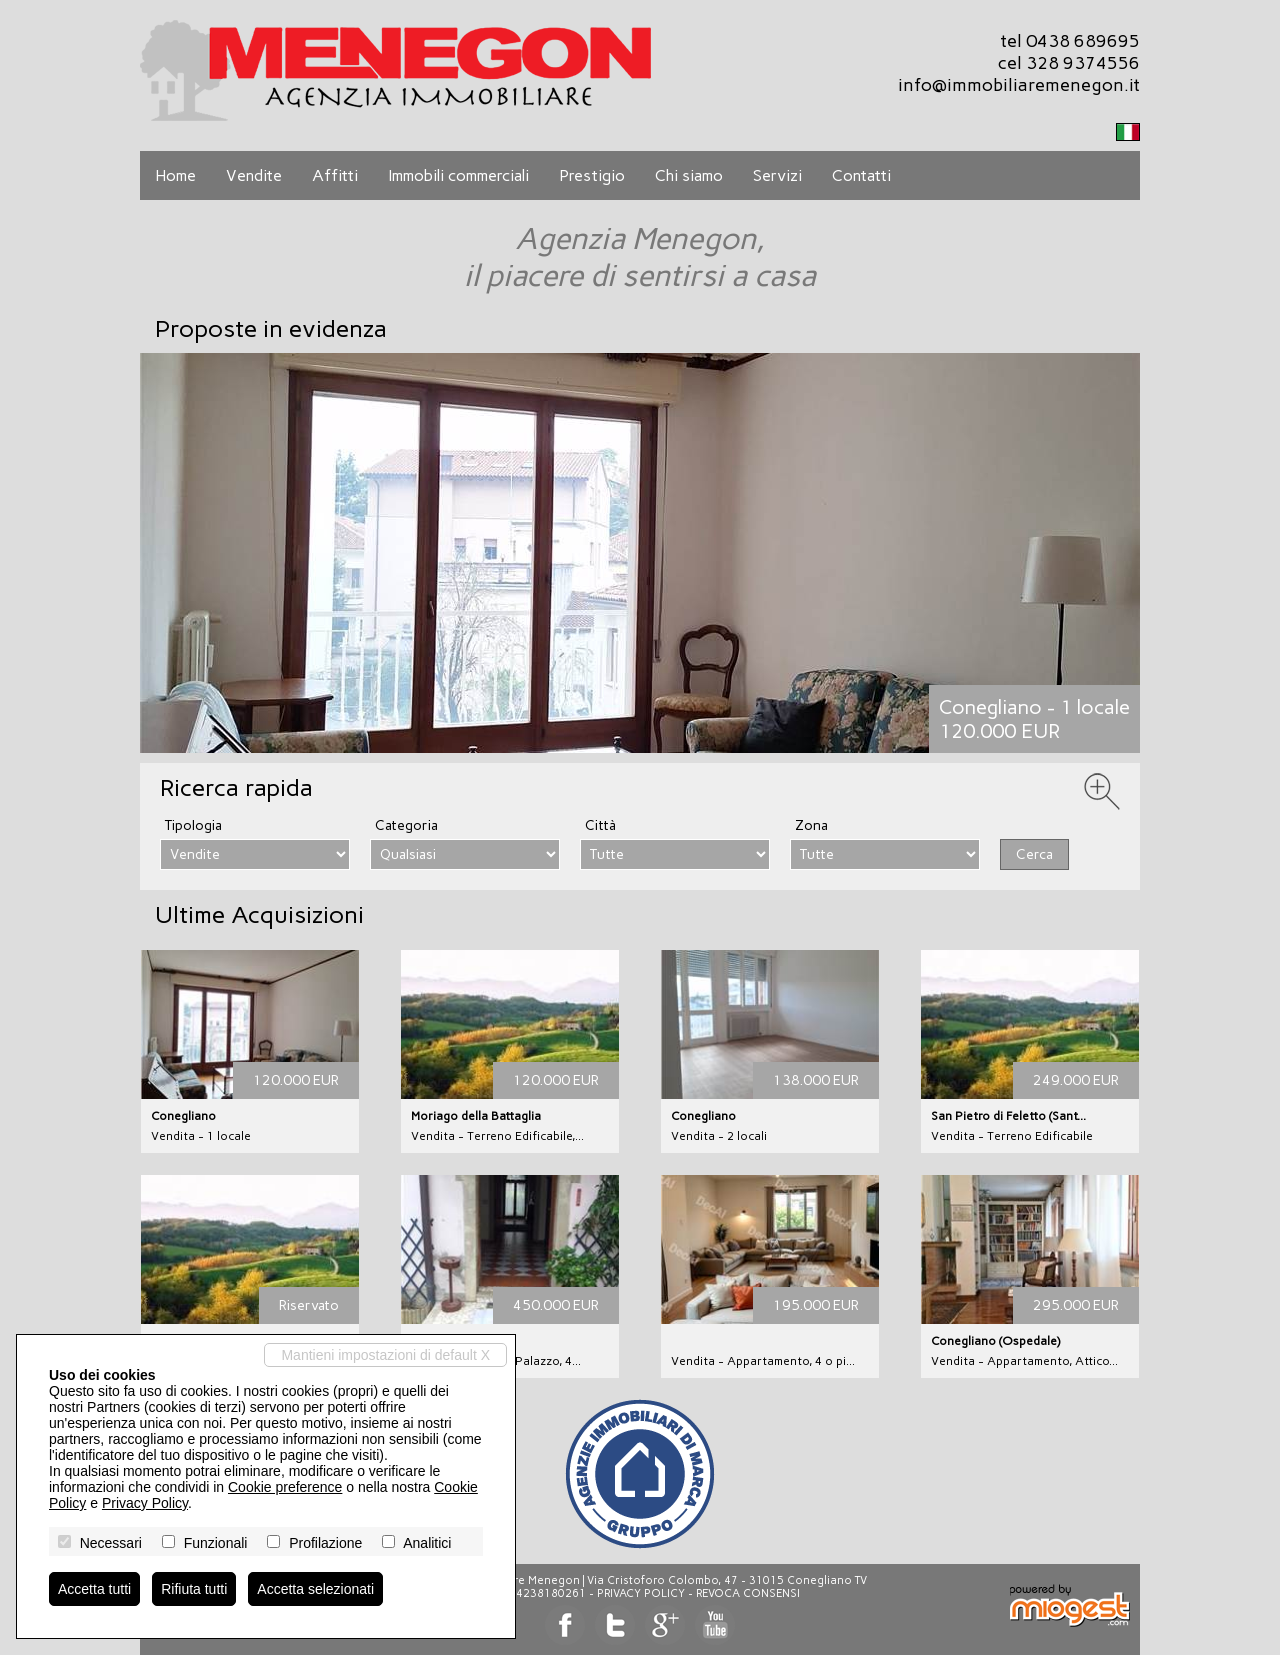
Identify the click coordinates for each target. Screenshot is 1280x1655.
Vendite (254, 175)
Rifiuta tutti (194, 1589)
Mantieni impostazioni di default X (385, 1355)
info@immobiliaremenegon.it (1019, 85)
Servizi (777, 175)
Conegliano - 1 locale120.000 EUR (1034, 719)
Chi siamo (689, 175)
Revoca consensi (748, 1593)
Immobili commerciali (458, 175)
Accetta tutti (94, 1589)
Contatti (861, 175)
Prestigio (592, 175)
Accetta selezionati (315, 1589)
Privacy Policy (641, 1593)
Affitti (335, 175)
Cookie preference (285, 1487)
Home (175, 175)
